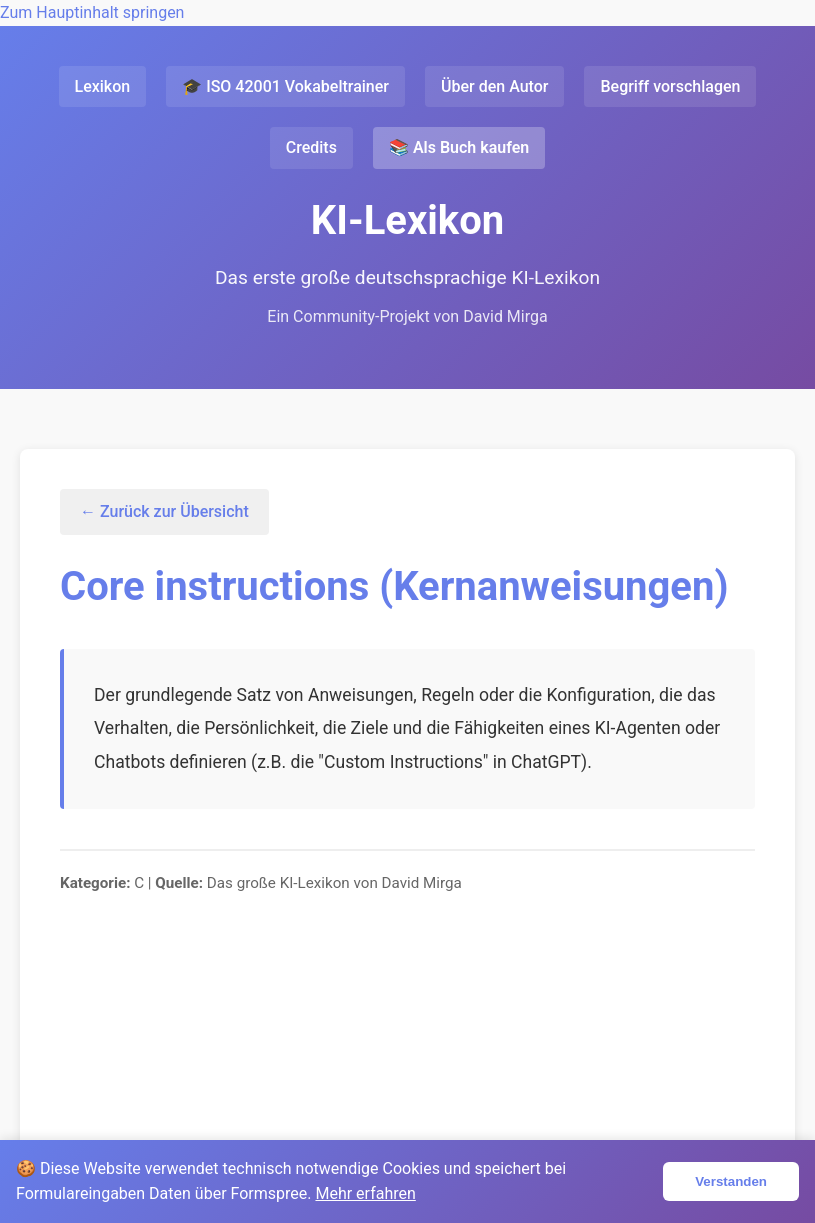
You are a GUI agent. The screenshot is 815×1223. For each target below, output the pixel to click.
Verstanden (731, 1181)
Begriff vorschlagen (670, 86)
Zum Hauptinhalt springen (92, 12)
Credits (311, 147)
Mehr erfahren (365, 1193)
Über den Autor (494, 86)
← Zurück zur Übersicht (164, 511)
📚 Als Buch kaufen (459, 147)
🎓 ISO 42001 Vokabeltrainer (285, 86)
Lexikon (103, 86)
